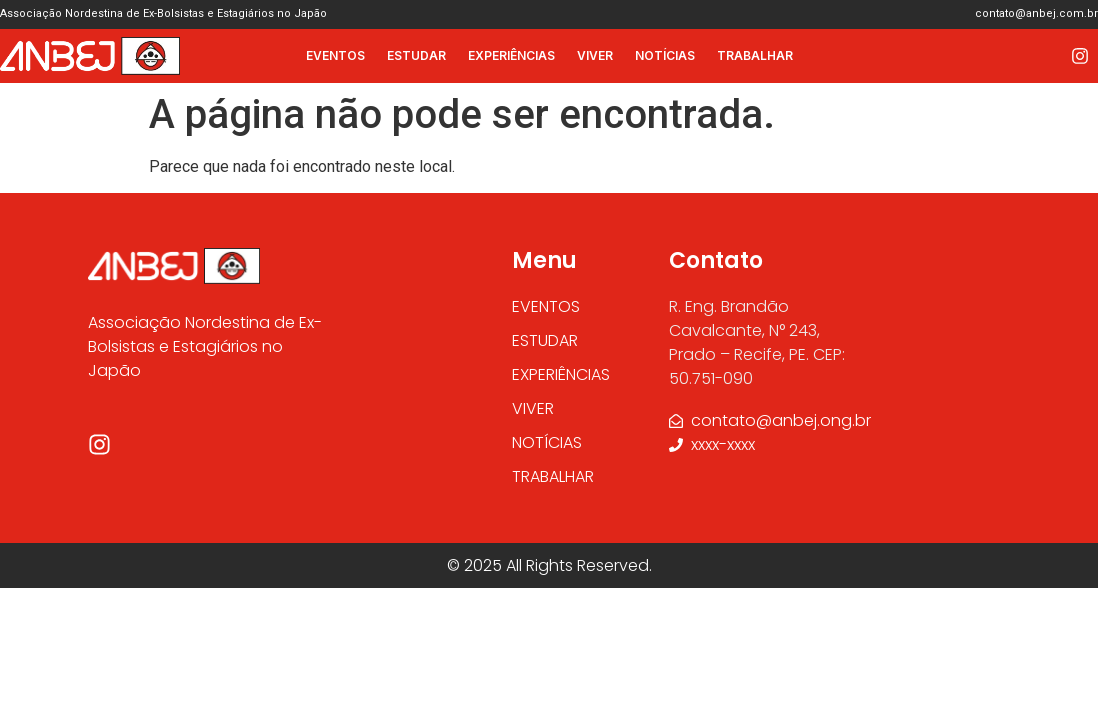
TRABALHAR (755, 55)
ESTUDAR (416, 55)
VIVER (595, 55)
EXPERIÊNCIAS (511, 55)
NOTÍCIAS (665, 55)
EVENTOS (335, 55)
